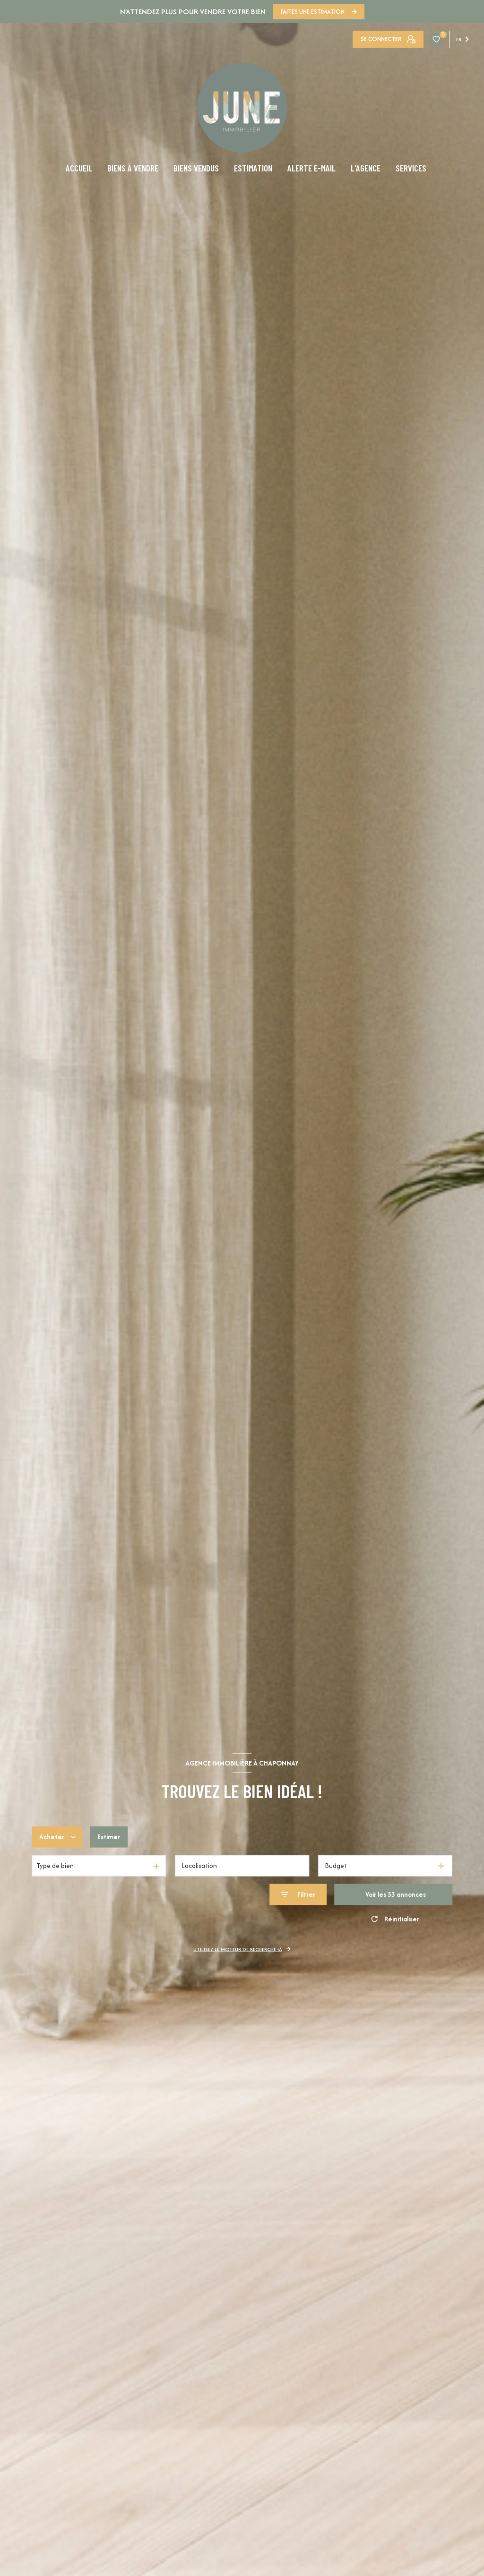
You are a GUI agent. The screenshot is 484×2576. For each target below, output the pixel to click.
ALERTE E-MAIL (311, 167)
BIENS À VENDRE (132, 167)
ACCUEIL (79, 167)
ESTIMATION (253, 167)
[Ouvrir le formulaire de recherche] (298, 1894)
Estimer (108, 1837)
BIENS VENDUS (196, 167)
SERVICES (411, 167)
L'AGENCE (365, 167)
